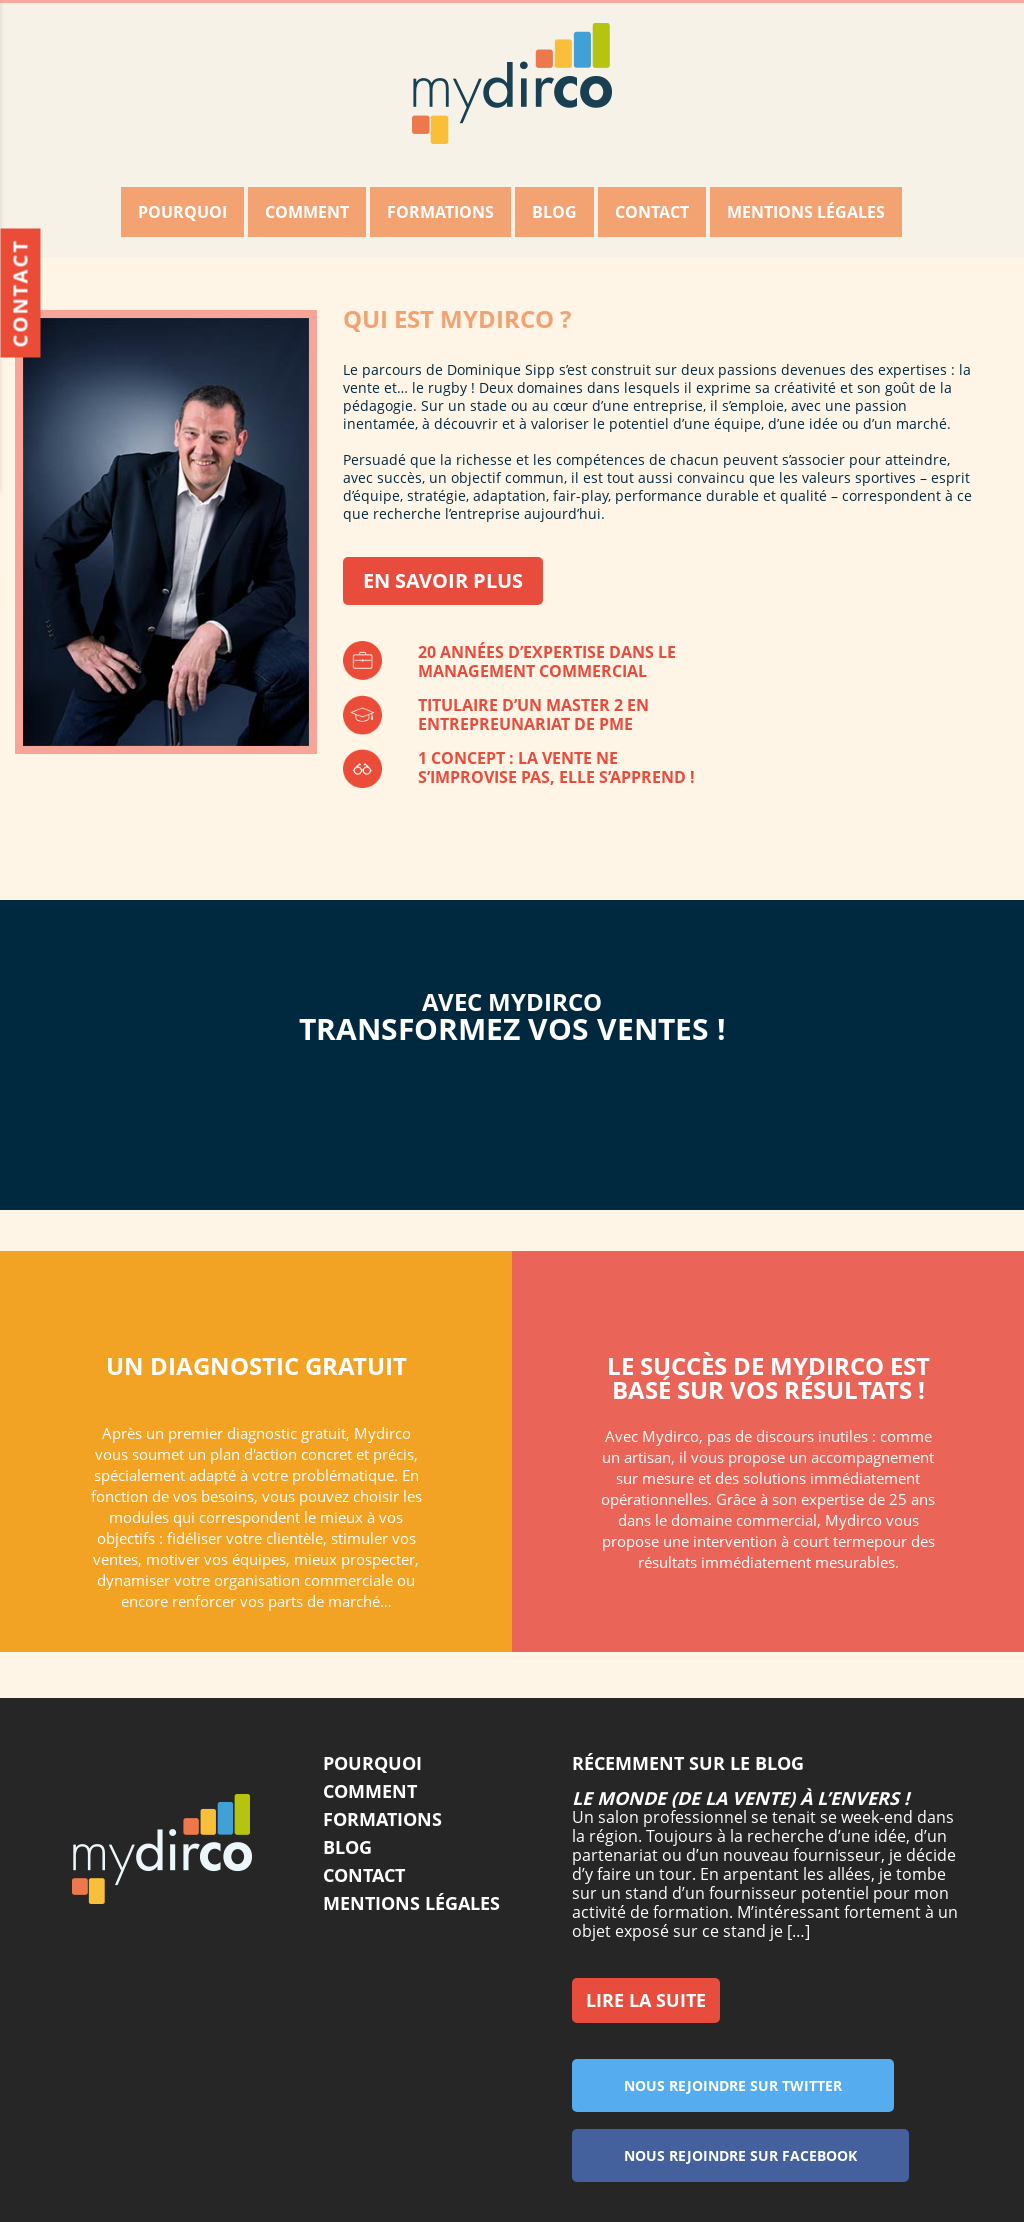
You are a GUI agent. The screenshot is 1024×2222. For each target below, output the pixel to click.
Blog (554, 212)
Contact (652, 212)
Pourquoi (182, 212)
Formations (440, 212)
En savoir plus (443, 580)
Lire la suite (646, 2000)
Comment (307, 212)
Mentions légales (806, 212)
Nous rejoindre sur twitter (747, 2085)
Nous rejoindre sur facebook (757, 2155)
